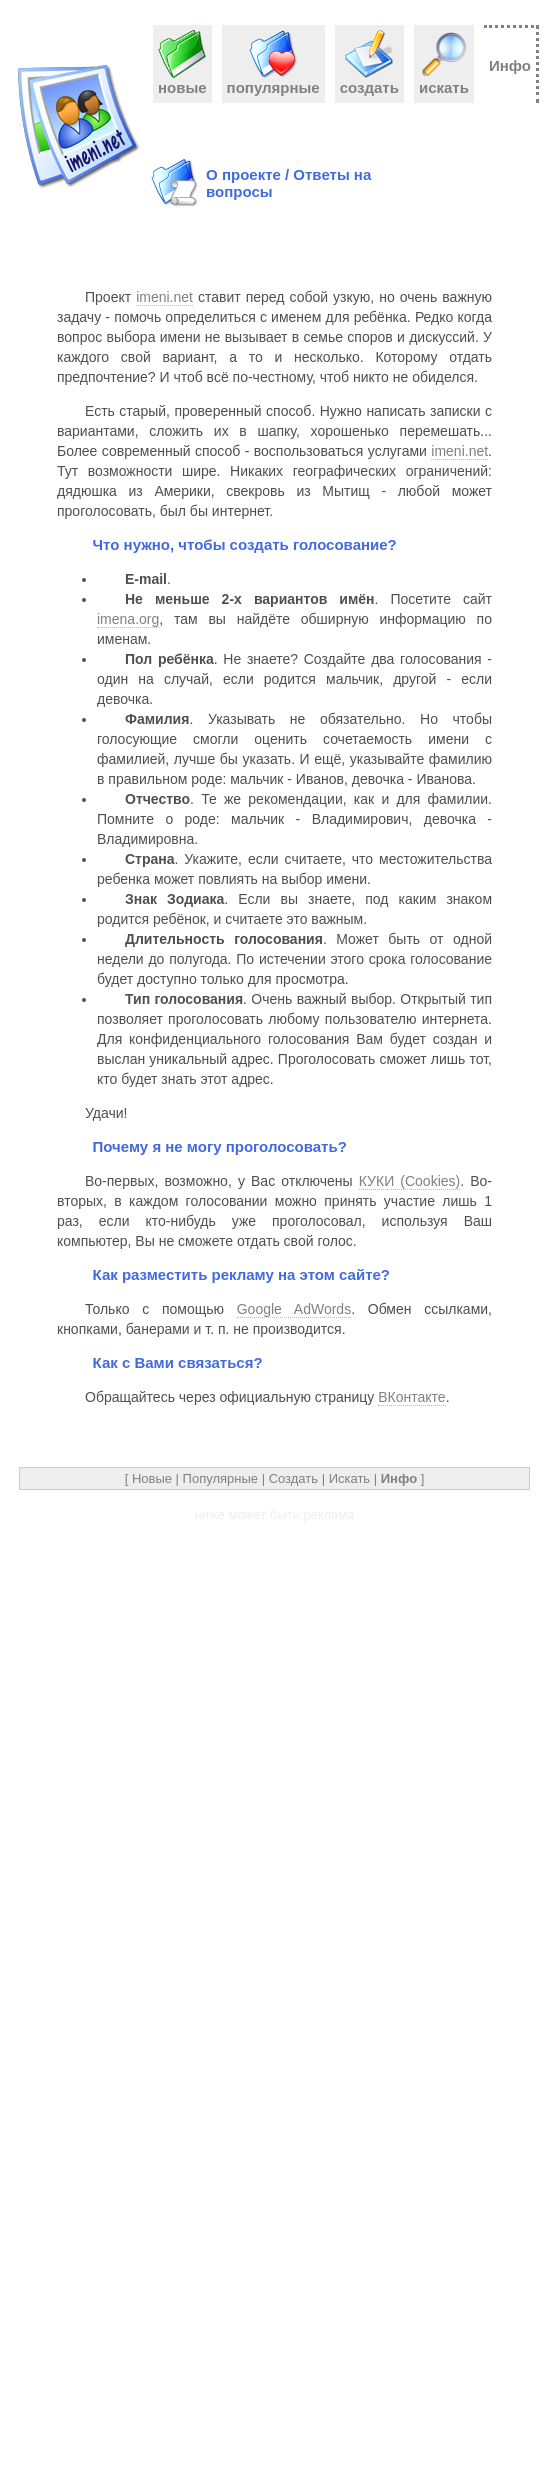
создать (369, 80)
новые (182, 80)
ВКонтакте (411, 1397)
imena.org (128, 619)
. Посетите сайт (308, 599)
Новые (152, 1478)
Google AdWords (294, 1309)
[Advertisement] (476, 175)
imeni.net (164, 297)
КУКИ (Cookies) (409, 1181)
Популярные (220, 1478)
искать (444, 80)
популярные (273, 80)
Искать (350, 1478)
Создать (293, 1478)
